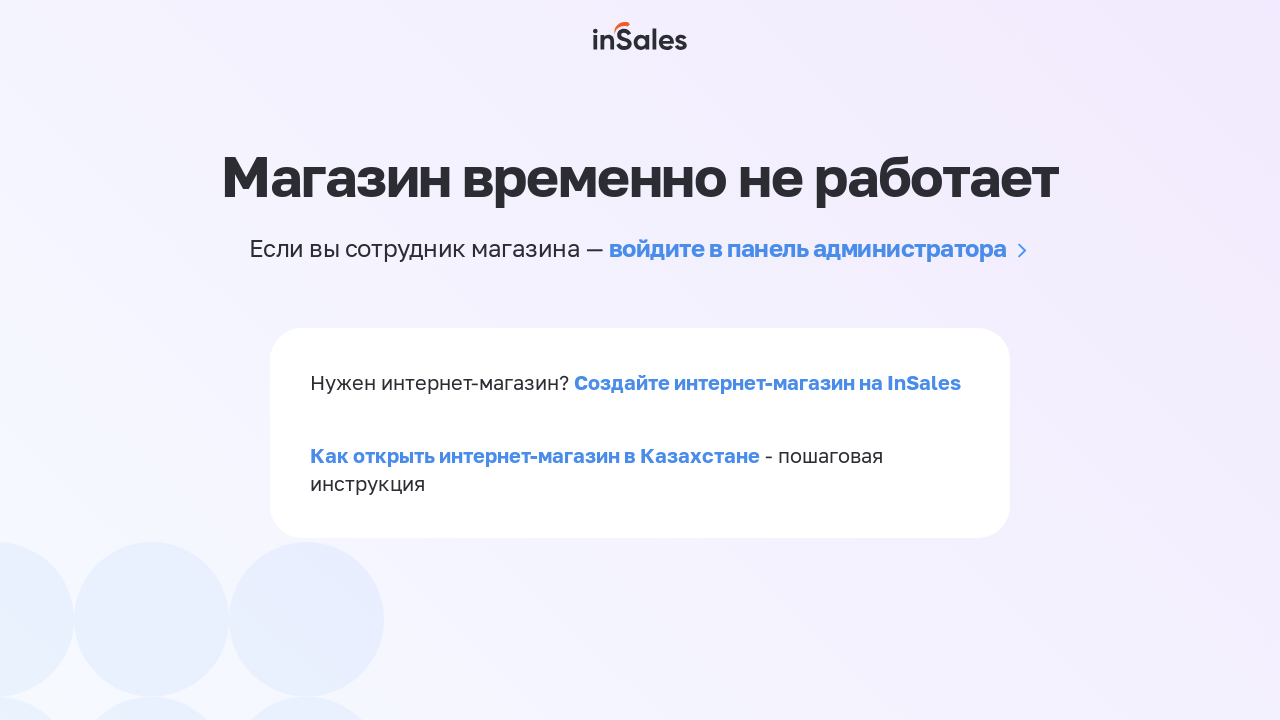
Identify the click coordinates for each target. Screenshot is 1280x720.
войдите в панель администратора (808, 247)
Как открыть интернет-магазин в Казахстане (535, 455)
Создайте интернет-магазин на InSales (767, 382)
